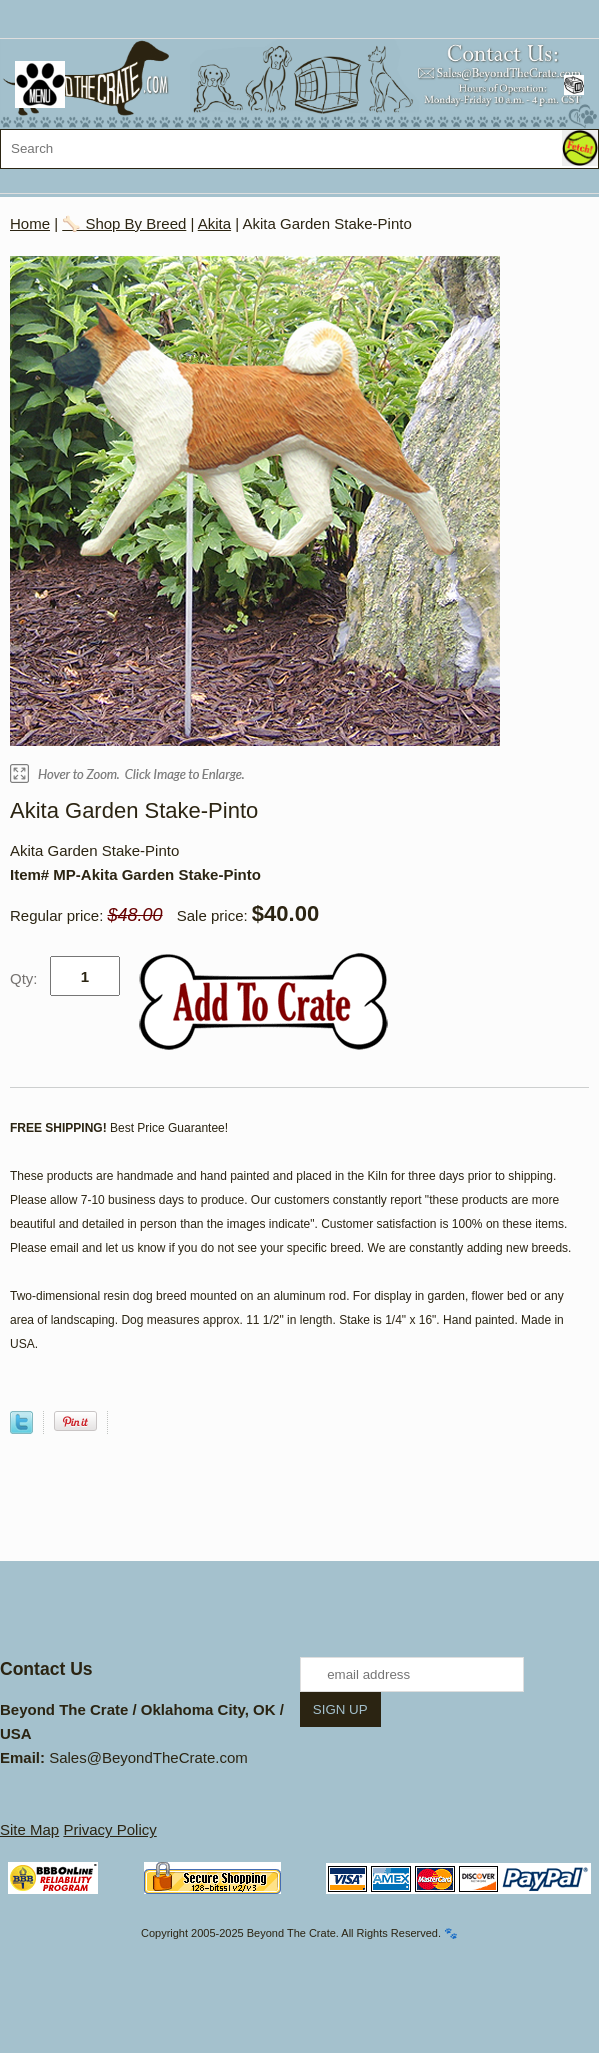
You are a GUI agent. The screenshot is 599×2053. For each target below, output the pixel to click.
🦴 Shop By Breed (124, 223)
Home (30, 223)
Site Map (29, 1829)
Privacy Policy (109, 1829)
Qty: (24, 978)
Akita (214, 223)
